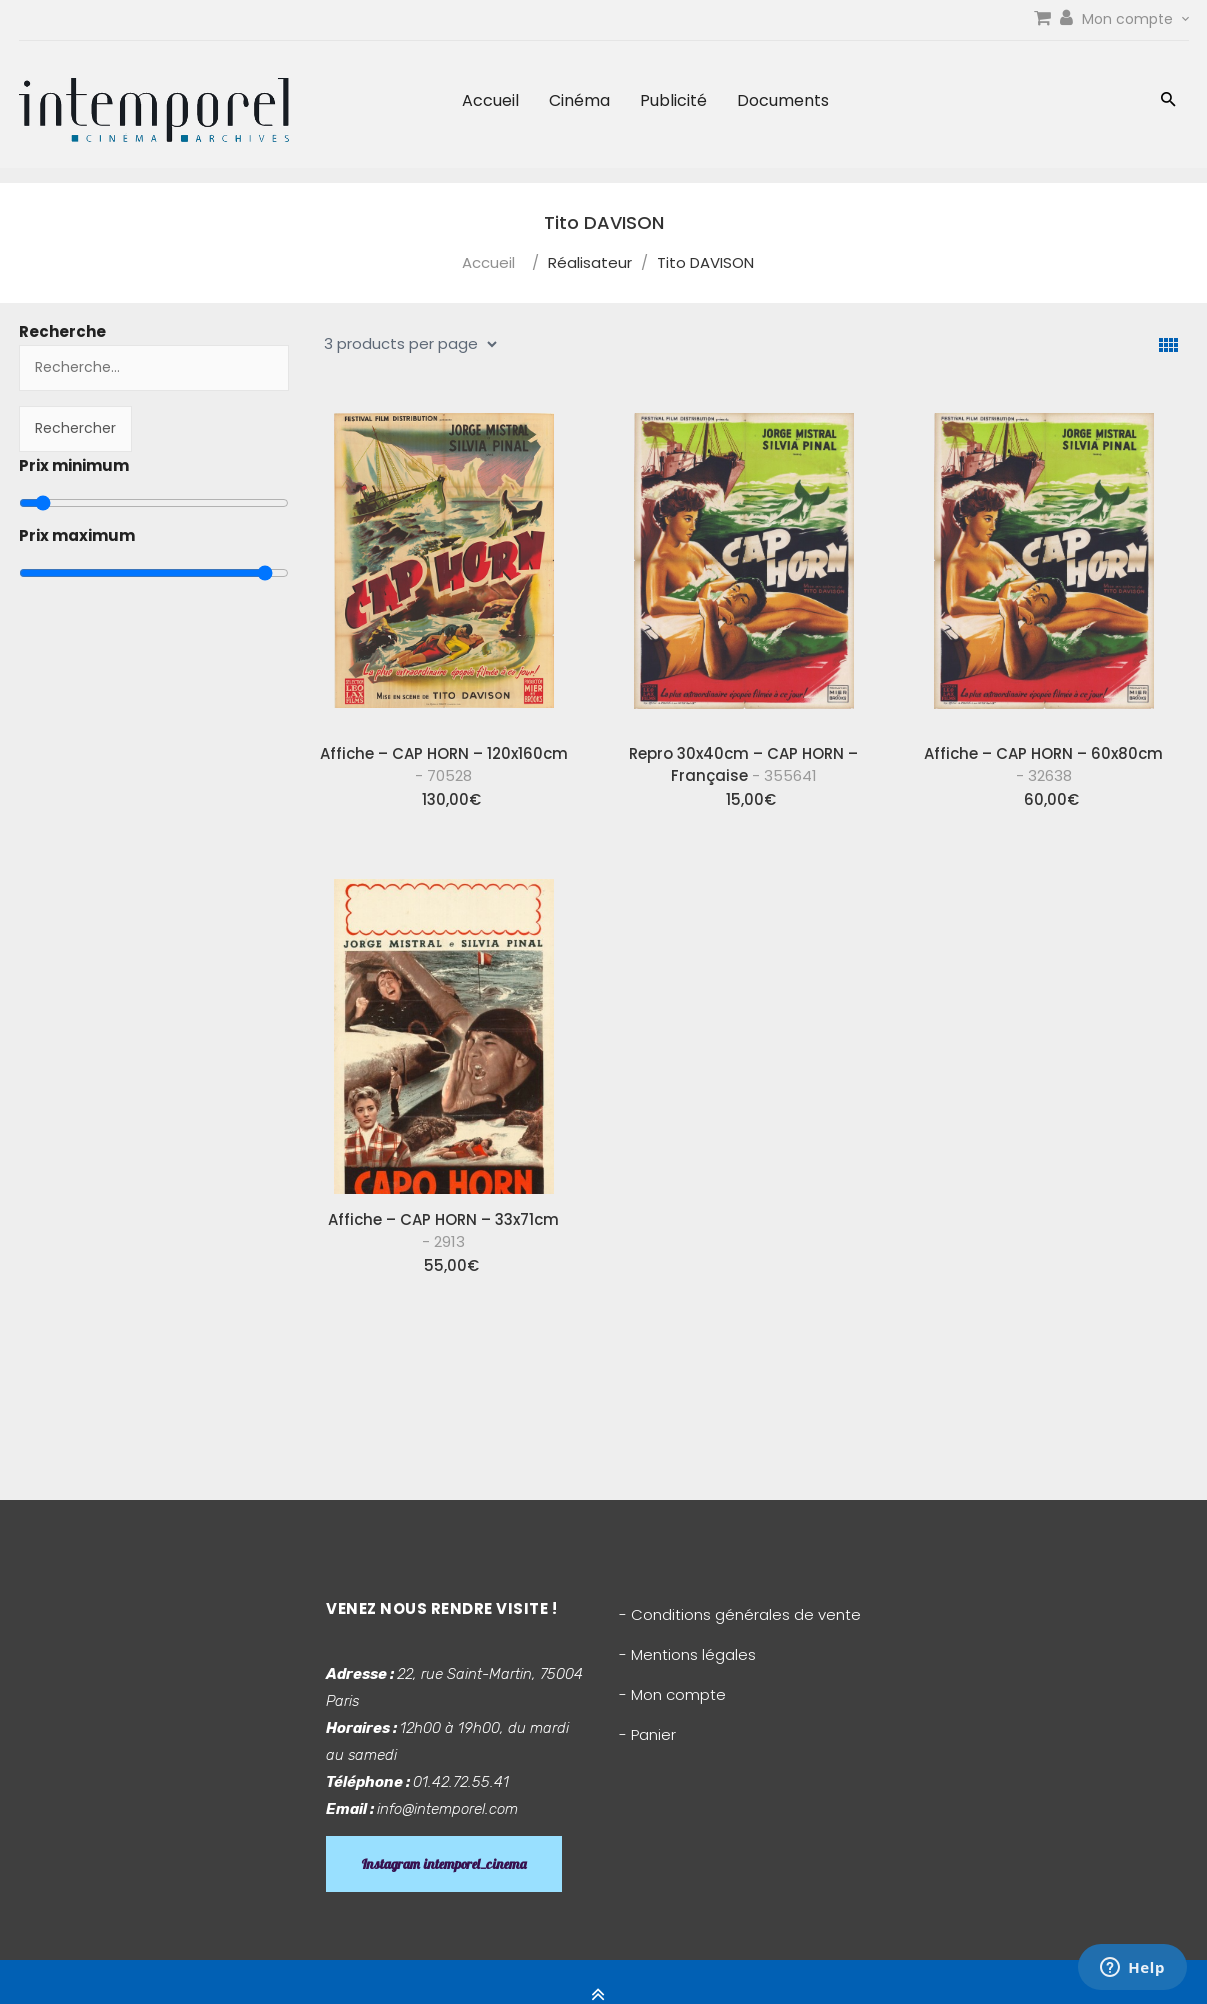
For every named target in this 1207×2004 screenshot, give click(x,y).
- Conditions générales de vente (740, 1614)
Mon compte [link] (1135, 19)
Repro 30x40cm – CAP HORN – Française (743, 764)
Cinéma (579, 100)
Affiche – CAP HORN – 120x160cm (444, 764)
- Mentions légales (687, 1654)
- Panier (647, 1734)
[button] (1168, 101)
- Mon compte (672, 1694)
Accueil (490, 100)
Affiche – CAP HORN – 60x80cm (1043, 764)
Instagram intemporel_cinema (444, 1864)
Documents (783, 100)
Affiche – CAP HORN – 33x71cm (443, 1230)
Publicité (673, 100)
